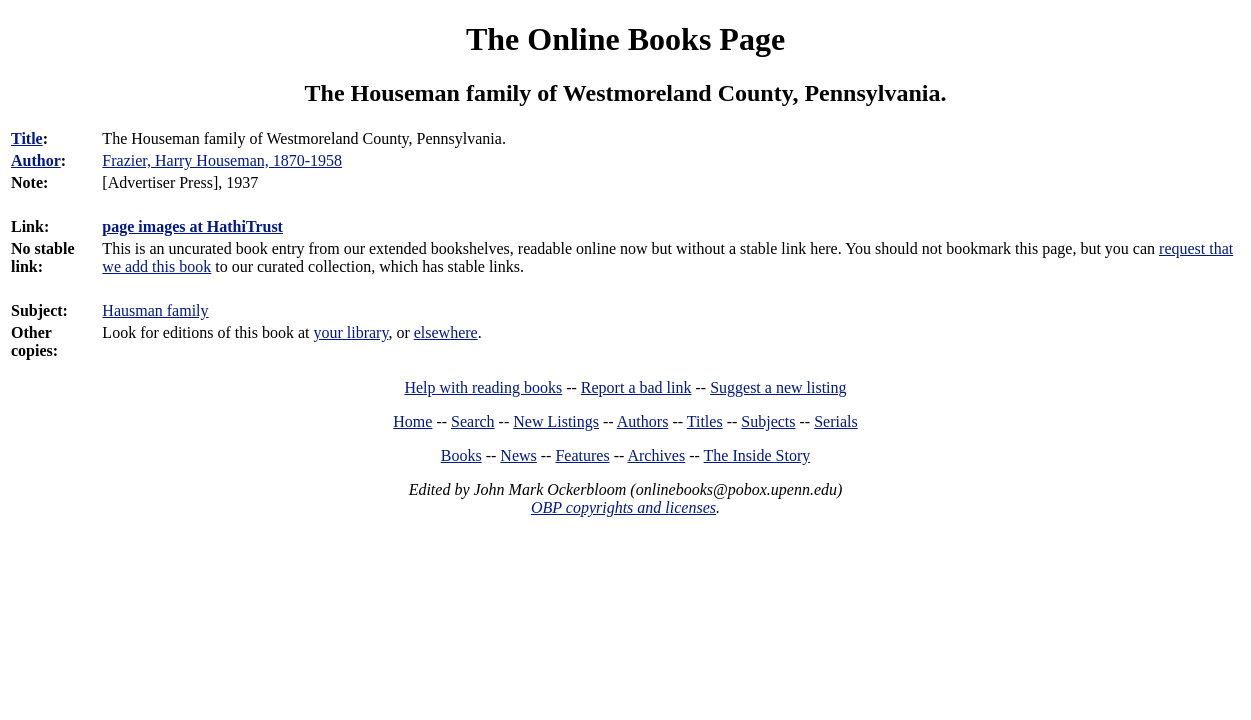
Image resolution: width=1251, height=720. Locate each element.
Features (582, 455)
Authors (643, 421)
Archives (656, 455)
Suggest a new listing (778, 387)
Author (36, 160)
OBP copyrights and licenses (623, 507)
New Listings (556, 421)
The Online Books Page (625, 39)
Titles (705, 421)
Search (473, 421)
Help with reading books (483, 387)
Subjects (768, 421)
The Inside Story (757, 455)
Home (412, 421)
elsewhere (446, 332)
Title (27, 138)
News (518, 455)
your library (350, 332)
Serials (836, 421)
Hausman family (155, 310)
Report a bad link (636, 387)
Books (461, 455)
